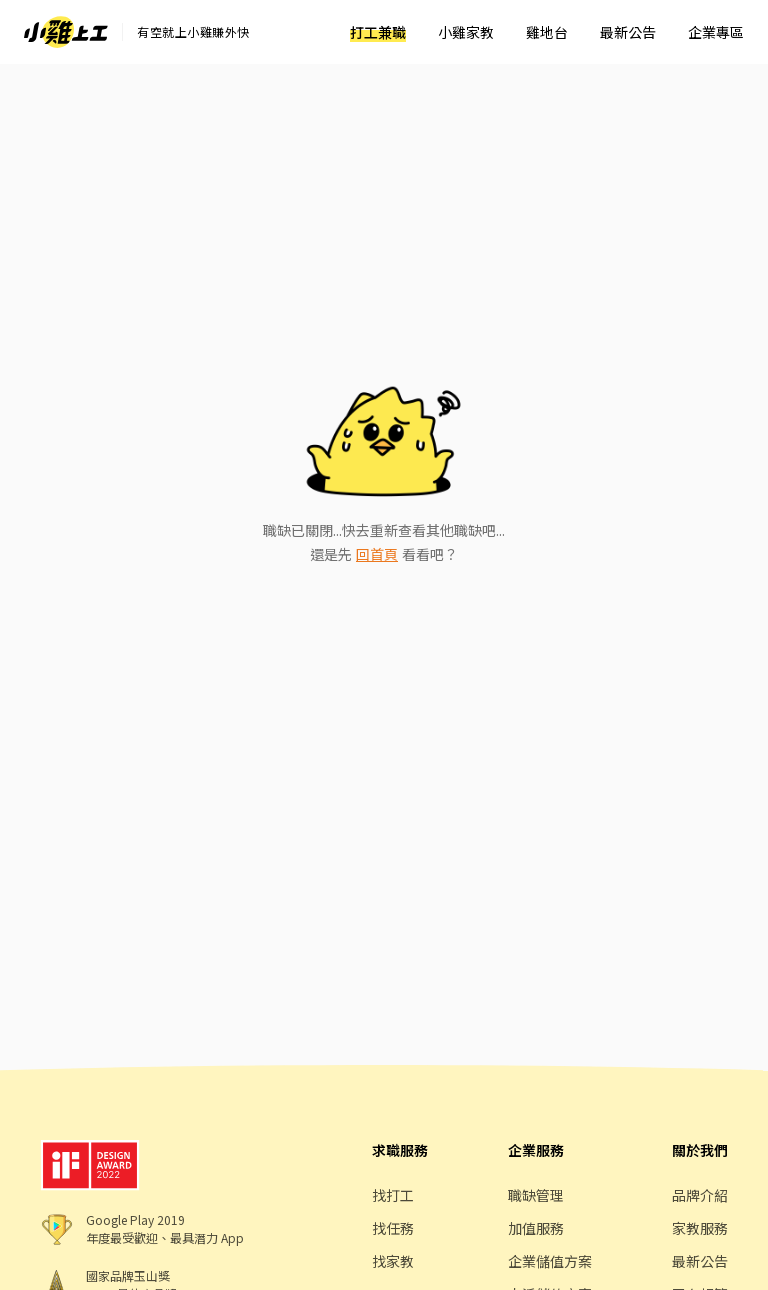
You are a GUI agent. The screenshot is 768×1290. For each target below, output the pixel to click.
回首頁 (377, 554)
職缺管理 (536, 1195)
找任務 (393, 1228)
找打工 (393, 1195)
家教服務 (700, 1228)
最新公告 (628, 32)
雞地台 (547, 32)
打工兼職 (378, 32)
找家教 (393, 1261)
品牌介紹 (700, 1195)
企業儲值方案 (550, 1261)
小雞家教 (466, 32)
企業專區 (716, 32)
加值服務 (536, 1228)
